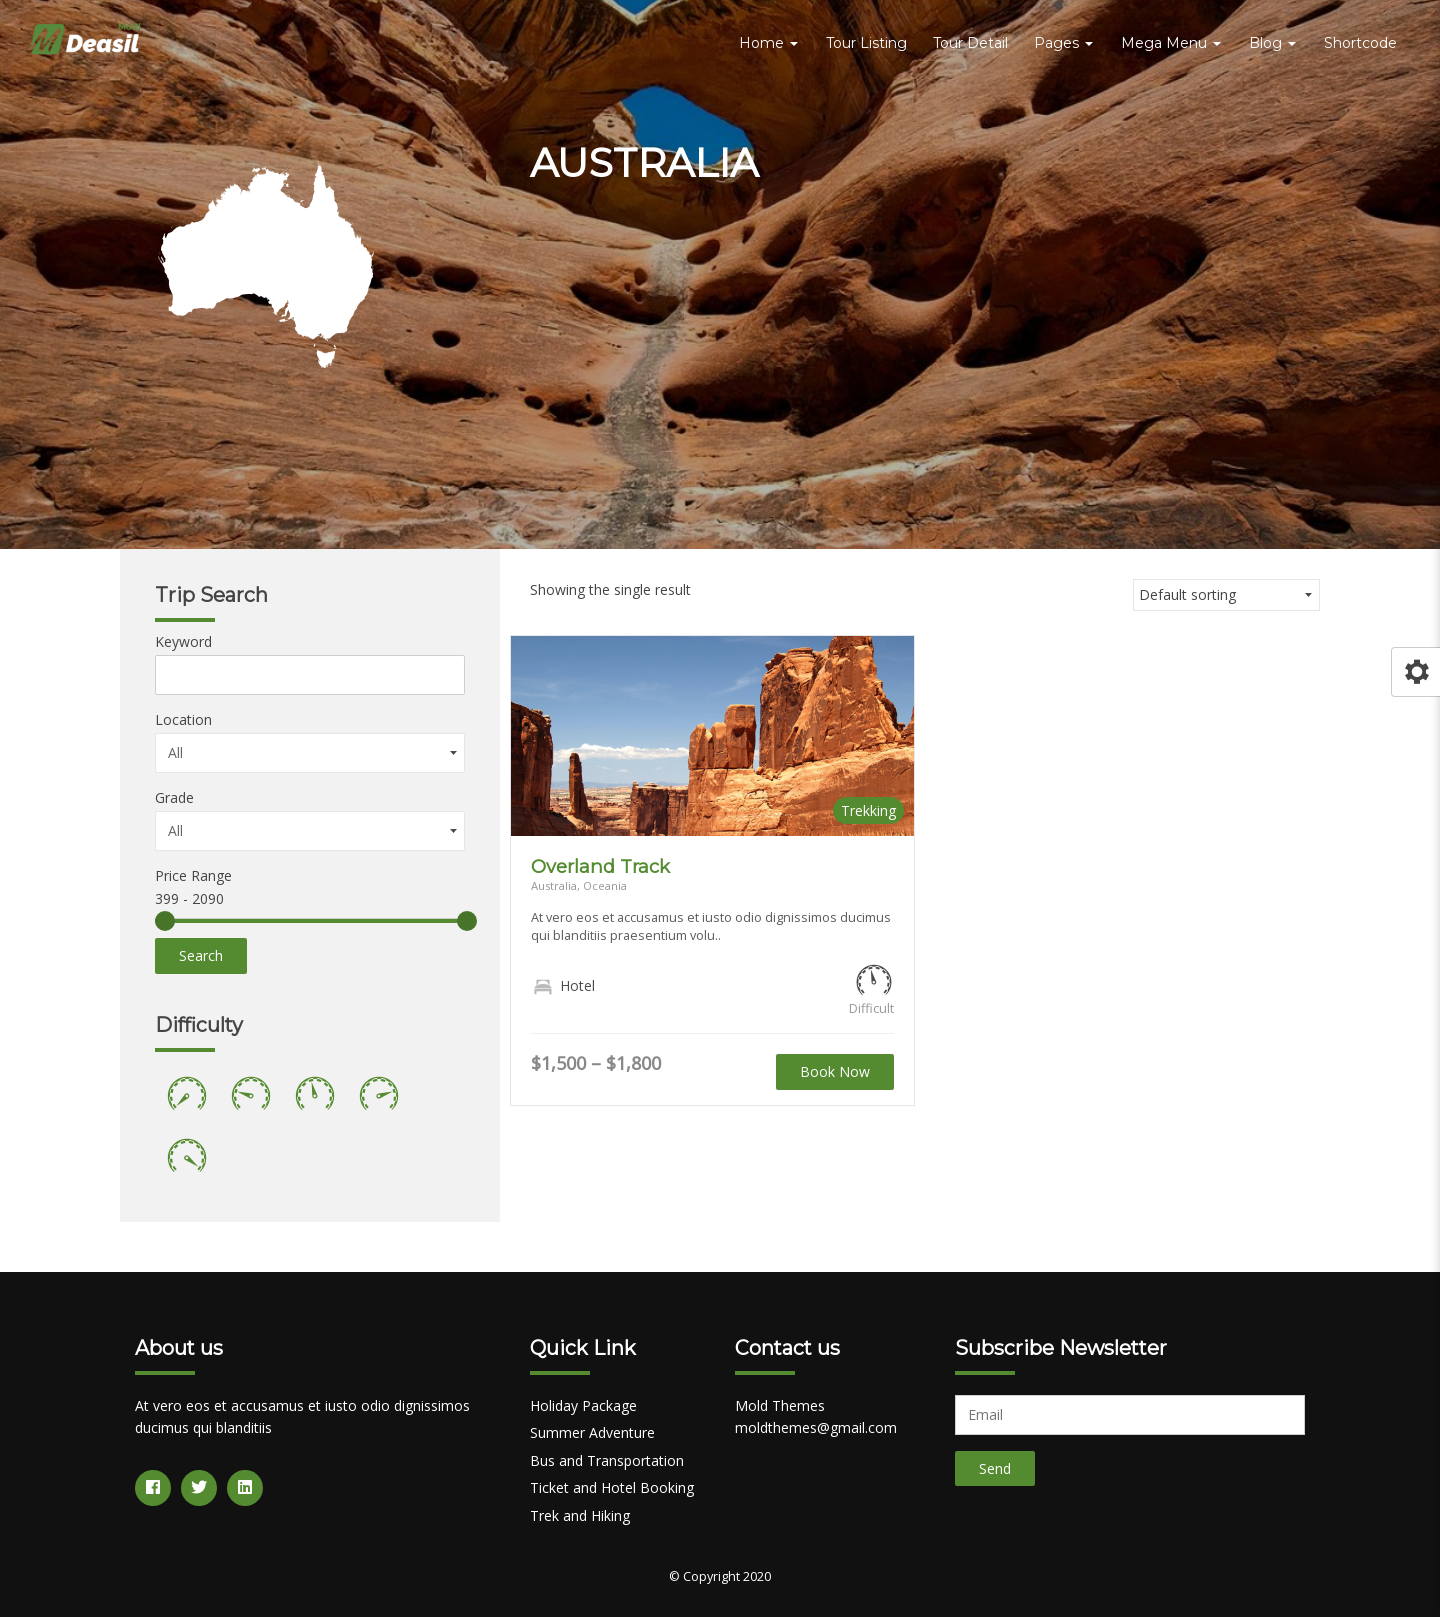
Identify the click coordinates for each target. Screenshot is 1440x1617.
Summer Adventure (592, 1432)
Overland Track (600, 866)
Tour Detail (970, 43)
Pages (1063, 43)
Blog (1272, 43)
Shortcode (1360, 43)
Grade (174, 797)
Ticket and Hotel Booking (612, 1487)
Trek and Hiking (580, 1515)
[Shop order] (1226, 595)
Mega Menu (1171, 43)
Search (201, 955)
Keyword (183, 641)
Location (183, 719)
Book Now (835, 1071)
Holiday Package (583, 1405)
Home (768, 43)
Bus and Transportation (607, 1460)
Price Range (193, 875)
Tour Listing (866, 43)
